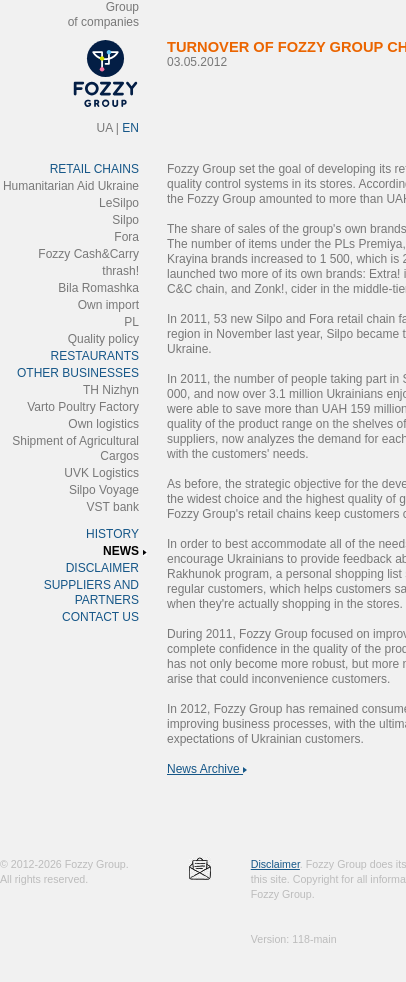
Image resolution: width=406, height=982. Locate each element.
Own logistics (103, 424)
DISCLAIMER (102, 568)
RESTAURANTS (95, 356)
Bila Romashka (98, 288)
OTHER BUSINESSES (78, 373)
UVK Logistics (101, 473)
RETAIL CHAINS (94, 169)
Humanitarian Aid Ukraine (71, 186)
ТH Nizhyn (111, 390)
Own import (108, 305)
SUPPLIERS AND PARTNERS (91, 592)
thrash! (120, 271)
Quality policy (103, 339)
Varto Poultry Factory (83, 407)
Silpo (125, 220)
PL (131, 322)
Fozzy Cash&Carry (88, 254)
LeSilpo (119, 203)
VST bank (113, 507)
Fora (126, 237)
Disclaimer (275, 864)
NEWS (121, 551)
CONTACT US (100, 617)
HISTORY (112, 534)
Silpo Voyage (104, 490)
